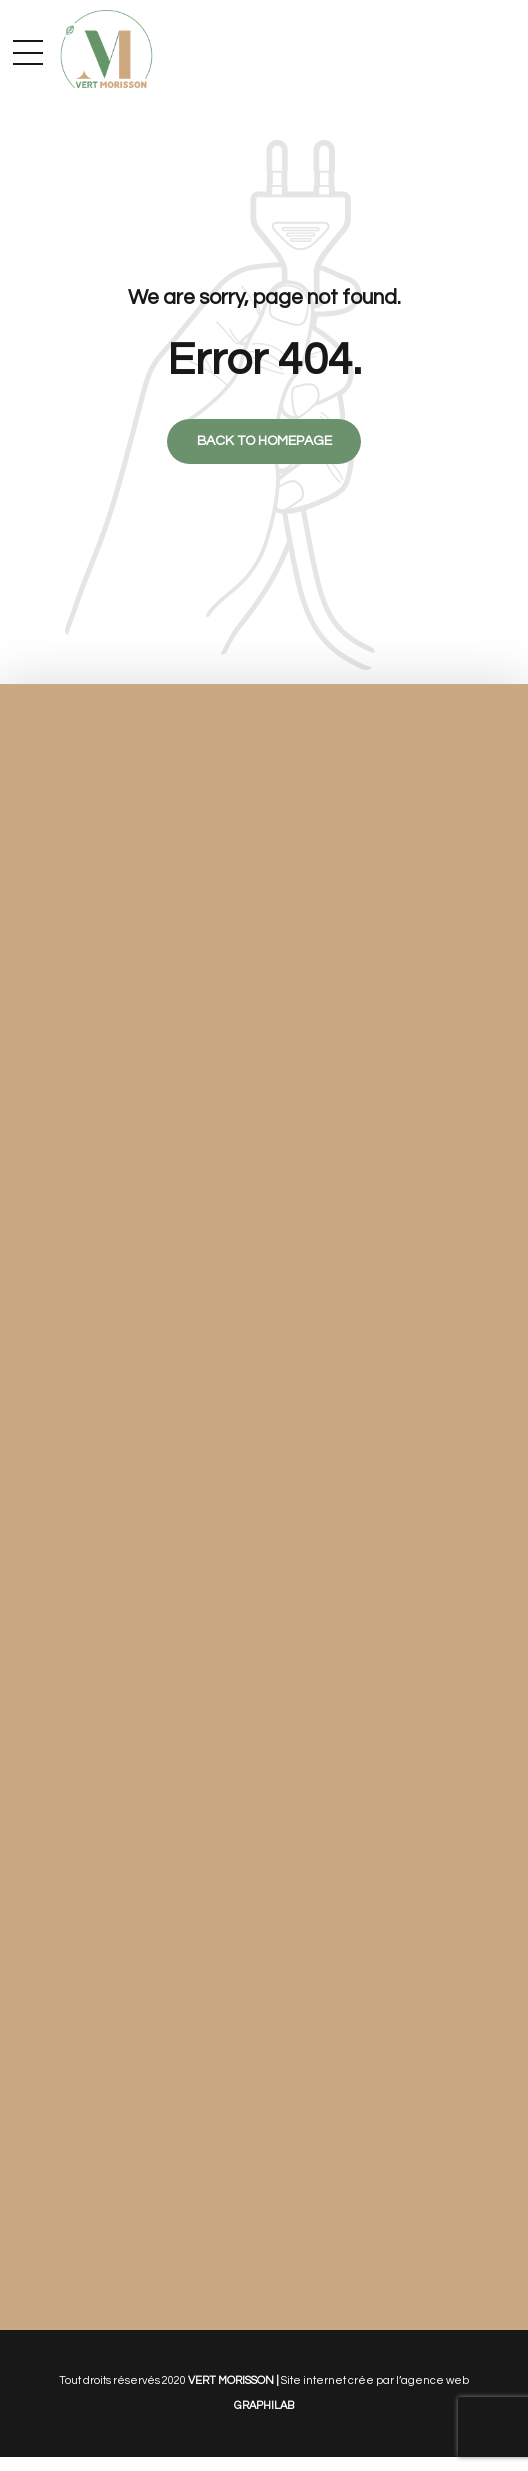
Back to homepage (264, 442)
